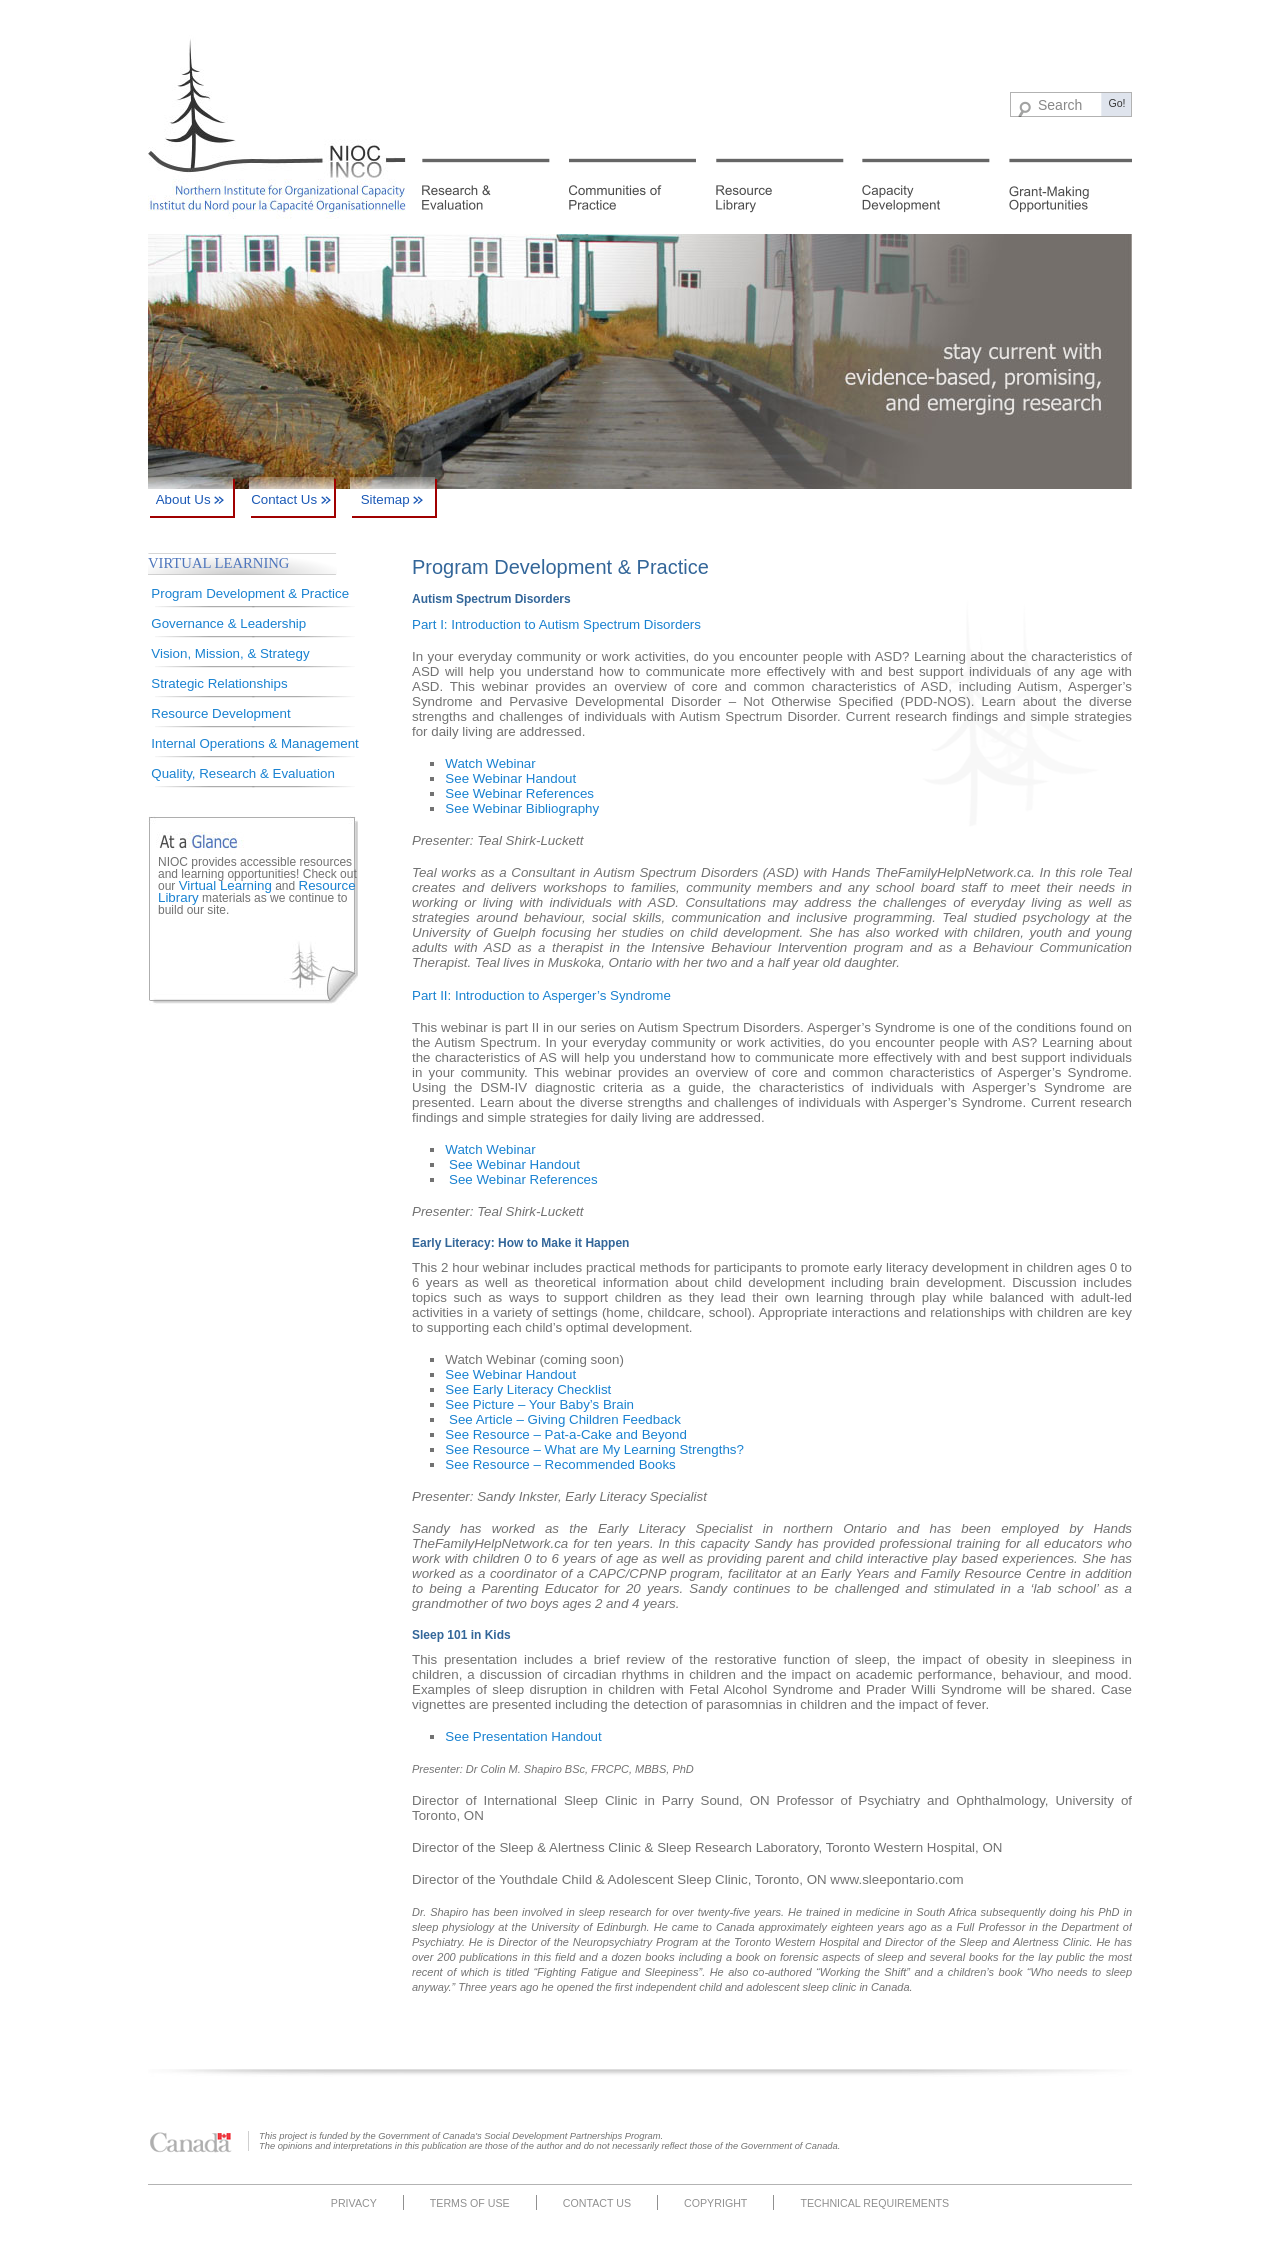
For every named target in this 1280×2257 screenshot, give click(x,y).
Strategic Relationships (219, 683)
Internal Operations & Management (254, 743)
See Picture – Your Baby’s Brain (539, 1404)
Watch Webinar (490, 763)
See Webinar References (519, 793)
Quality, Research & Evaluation (242, 773)
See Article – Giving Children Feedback (565, 1419)
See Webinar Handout (510, 778)
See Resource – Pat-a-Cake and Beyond (566, 1434)
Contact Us (291, 499)
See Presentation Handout (523, 1736)
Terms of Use (470, 2203)
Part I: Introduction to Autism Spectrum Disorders (556, 624)
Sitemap (392, 499)
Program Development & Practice (250, 593)
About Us (190, 499)
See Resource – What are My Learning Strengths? (594, 1449)
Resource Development (220, 713)
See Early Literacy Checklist (528, 1389)
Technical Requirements (874, 2203)
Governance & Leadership (228, 623)
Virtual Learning (225, 885)
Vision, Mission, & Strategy (230, 653)
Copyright (715, 2203)
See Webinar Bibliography (522, 808)
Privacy (354, 2203)
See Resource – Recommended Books (560, 1464)
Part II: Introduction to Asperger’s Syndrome (541, 995)
